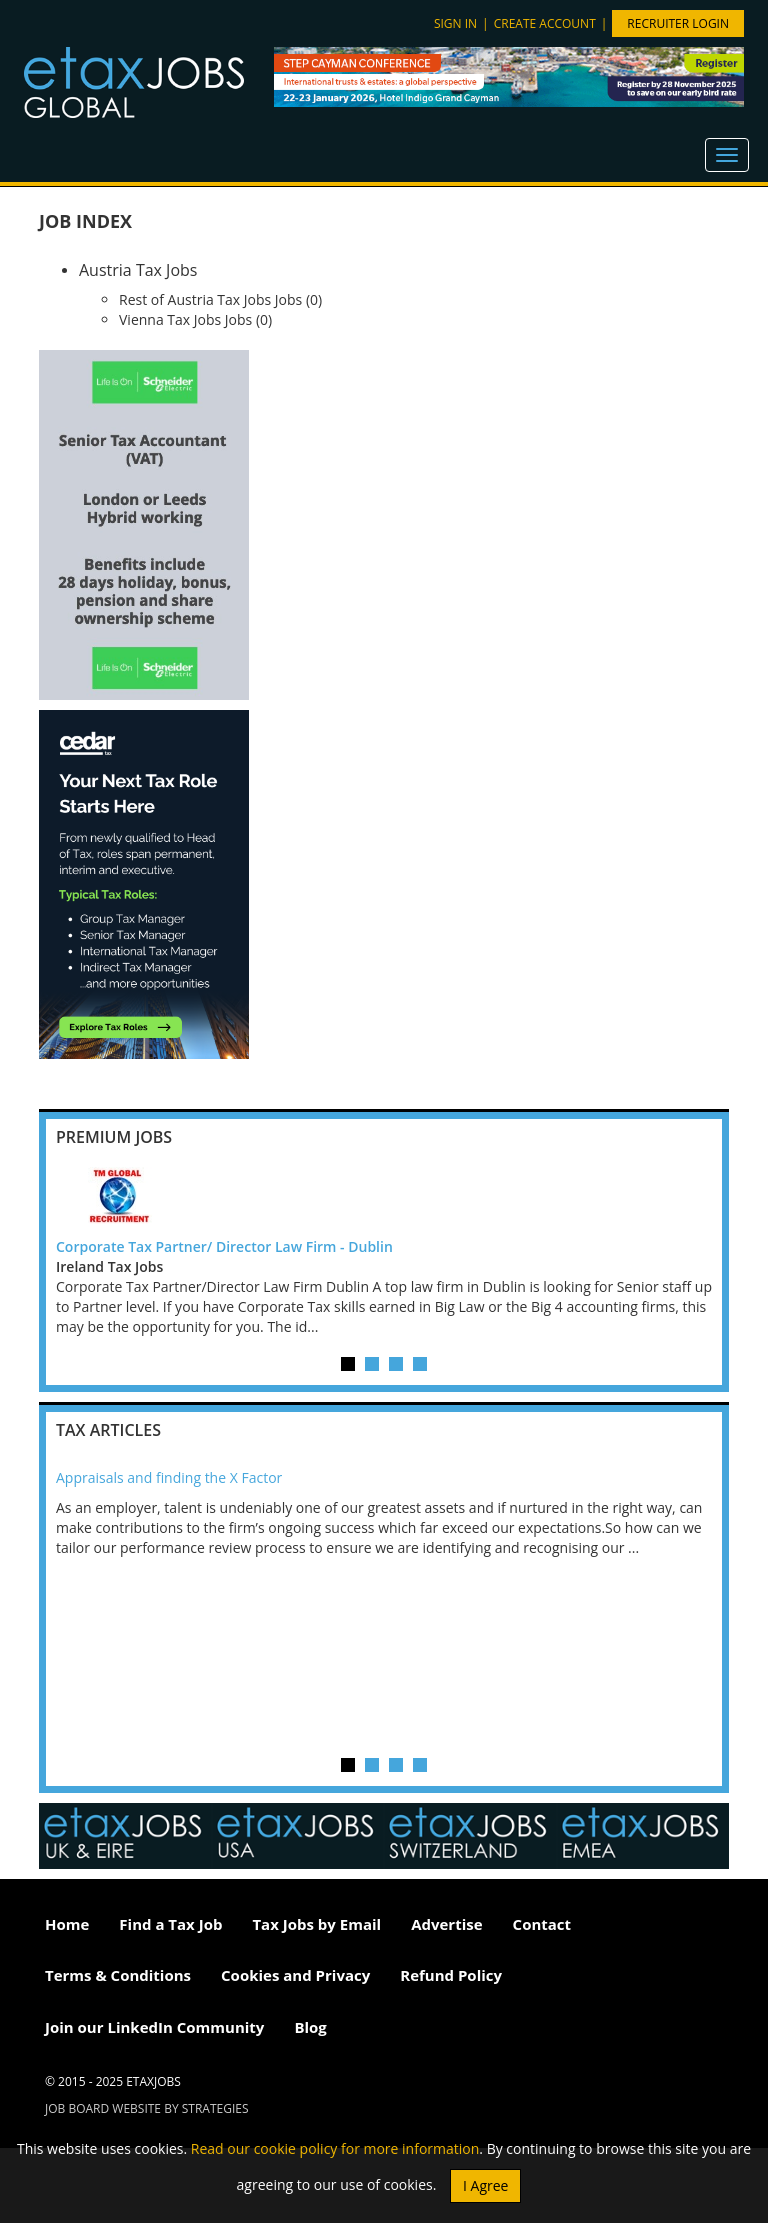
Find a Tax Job (170, 1924)
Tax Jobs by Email (316, 1924)
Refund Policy (451, 1975)
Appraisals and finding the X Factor (169, 1477)
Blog (310, 2027)
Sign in (455, 23)
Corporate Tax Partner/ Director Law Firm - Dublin (224, 1246)
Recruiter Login (678, 23)
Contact (542, 1924)
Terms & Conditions (118, 1975)
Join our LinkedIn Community (154, 2027)
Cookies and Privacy (295, 1975)
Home (67, 1924)
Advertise (446, 1924)
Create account (545, 23)
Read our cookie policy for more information (335, 2148)
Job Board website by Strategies (147, 2108)
